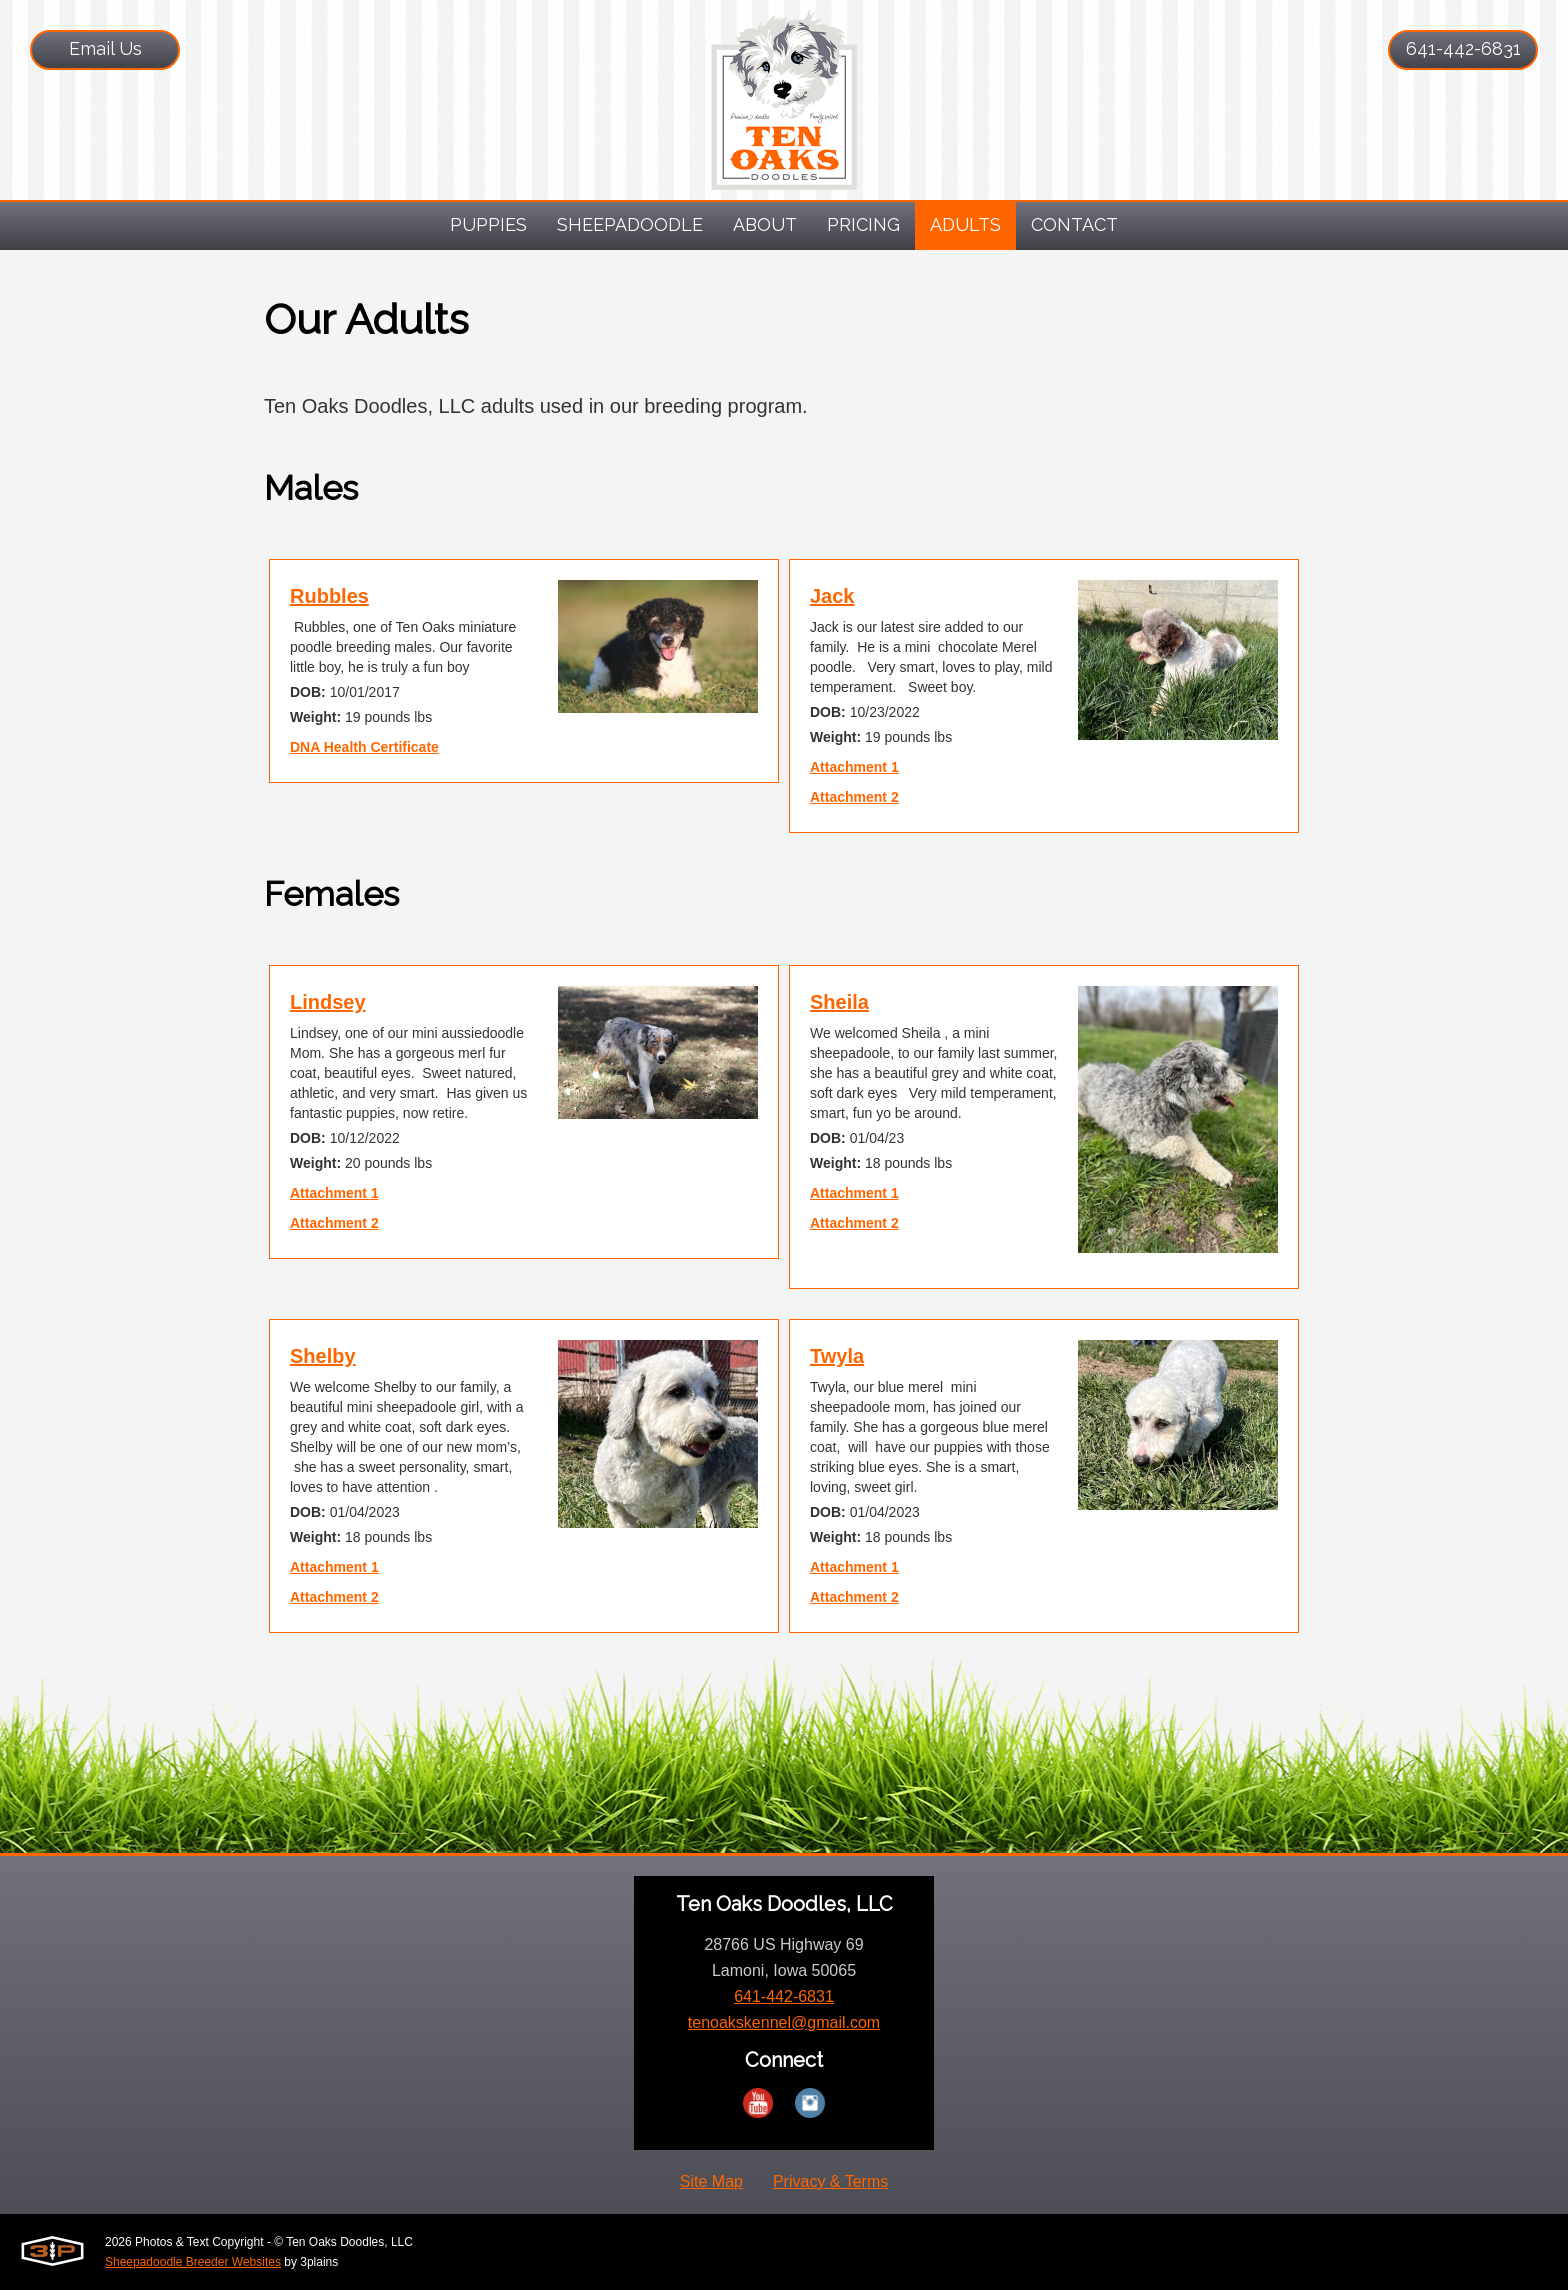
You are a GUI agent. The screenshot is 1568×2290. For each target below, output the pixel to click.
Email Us (105, 48)
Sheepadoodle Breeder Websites (193, 2262)
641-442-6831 (1463, 48)
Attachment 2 (854, 797)
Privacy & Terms (830, 2181)
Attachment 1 (854, 767)
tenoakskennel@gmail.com (784, 2022)
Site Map (711, 2181)
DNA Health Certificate (364, 747)
